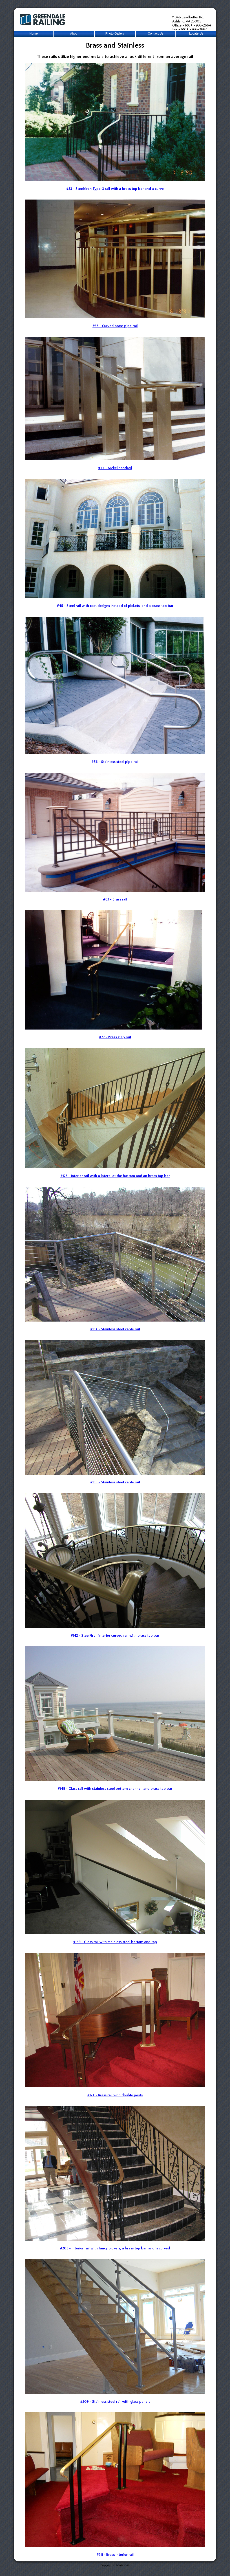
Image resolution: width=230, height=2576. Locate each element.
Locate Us (196, 33)
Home (33, 33)
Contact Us (155, 33)
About (74, 33)
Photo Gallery (114, 33)
